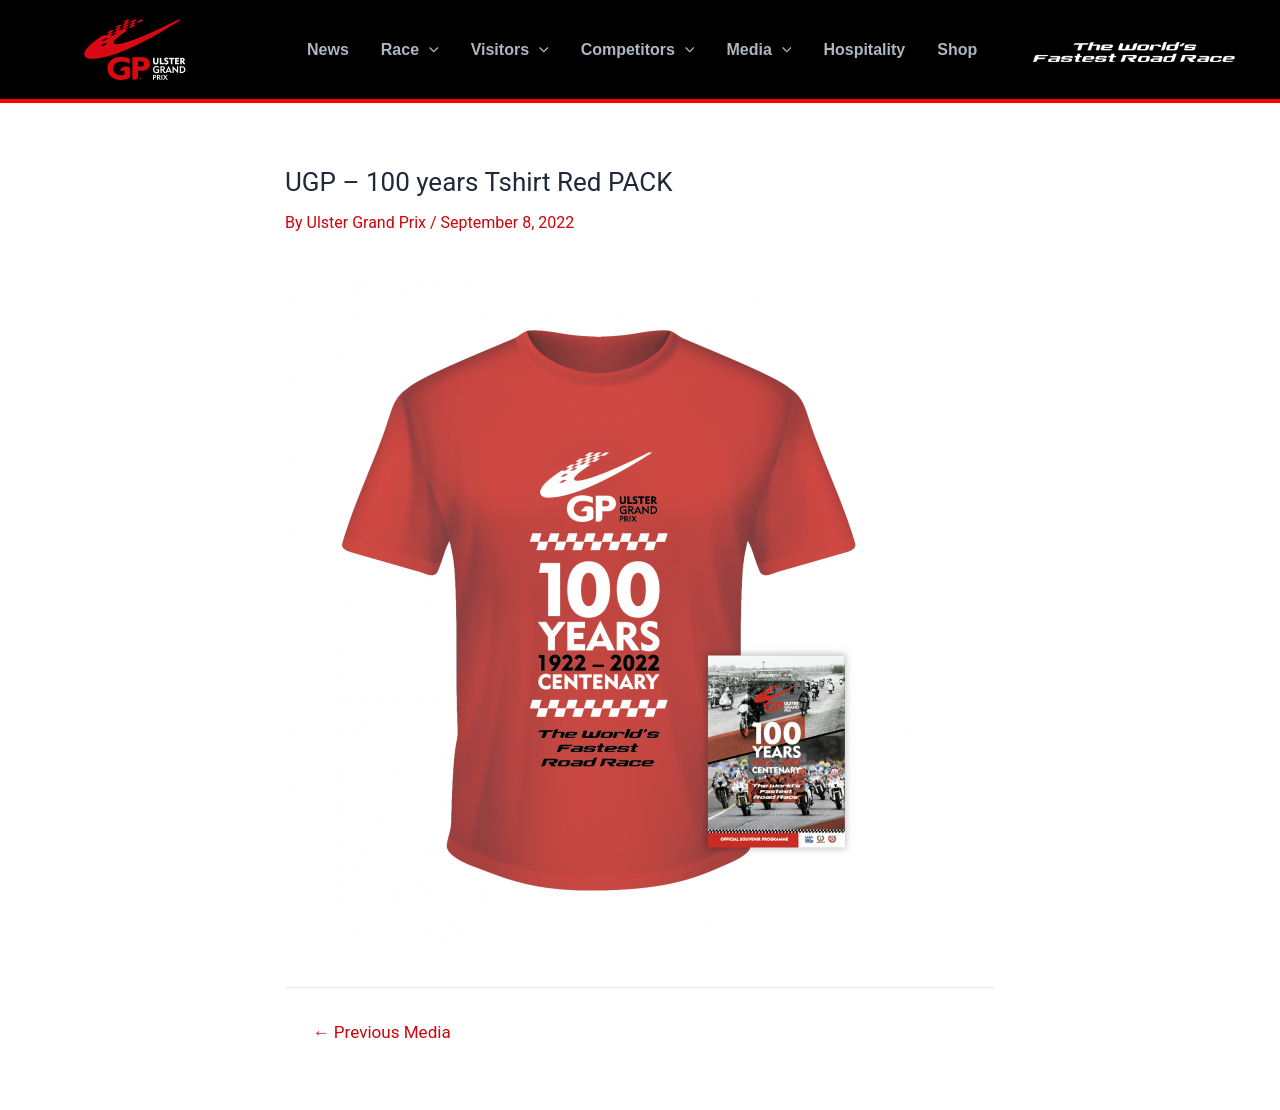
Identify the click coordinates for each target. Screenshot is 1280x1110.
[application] (429, 50)
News (328, 49)
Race (410, 50)
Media (758, 50)
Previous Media (382, 1032)
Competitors (638, 50)
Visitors (510, 50)
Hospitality (864, 49)
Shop (957, 49)
